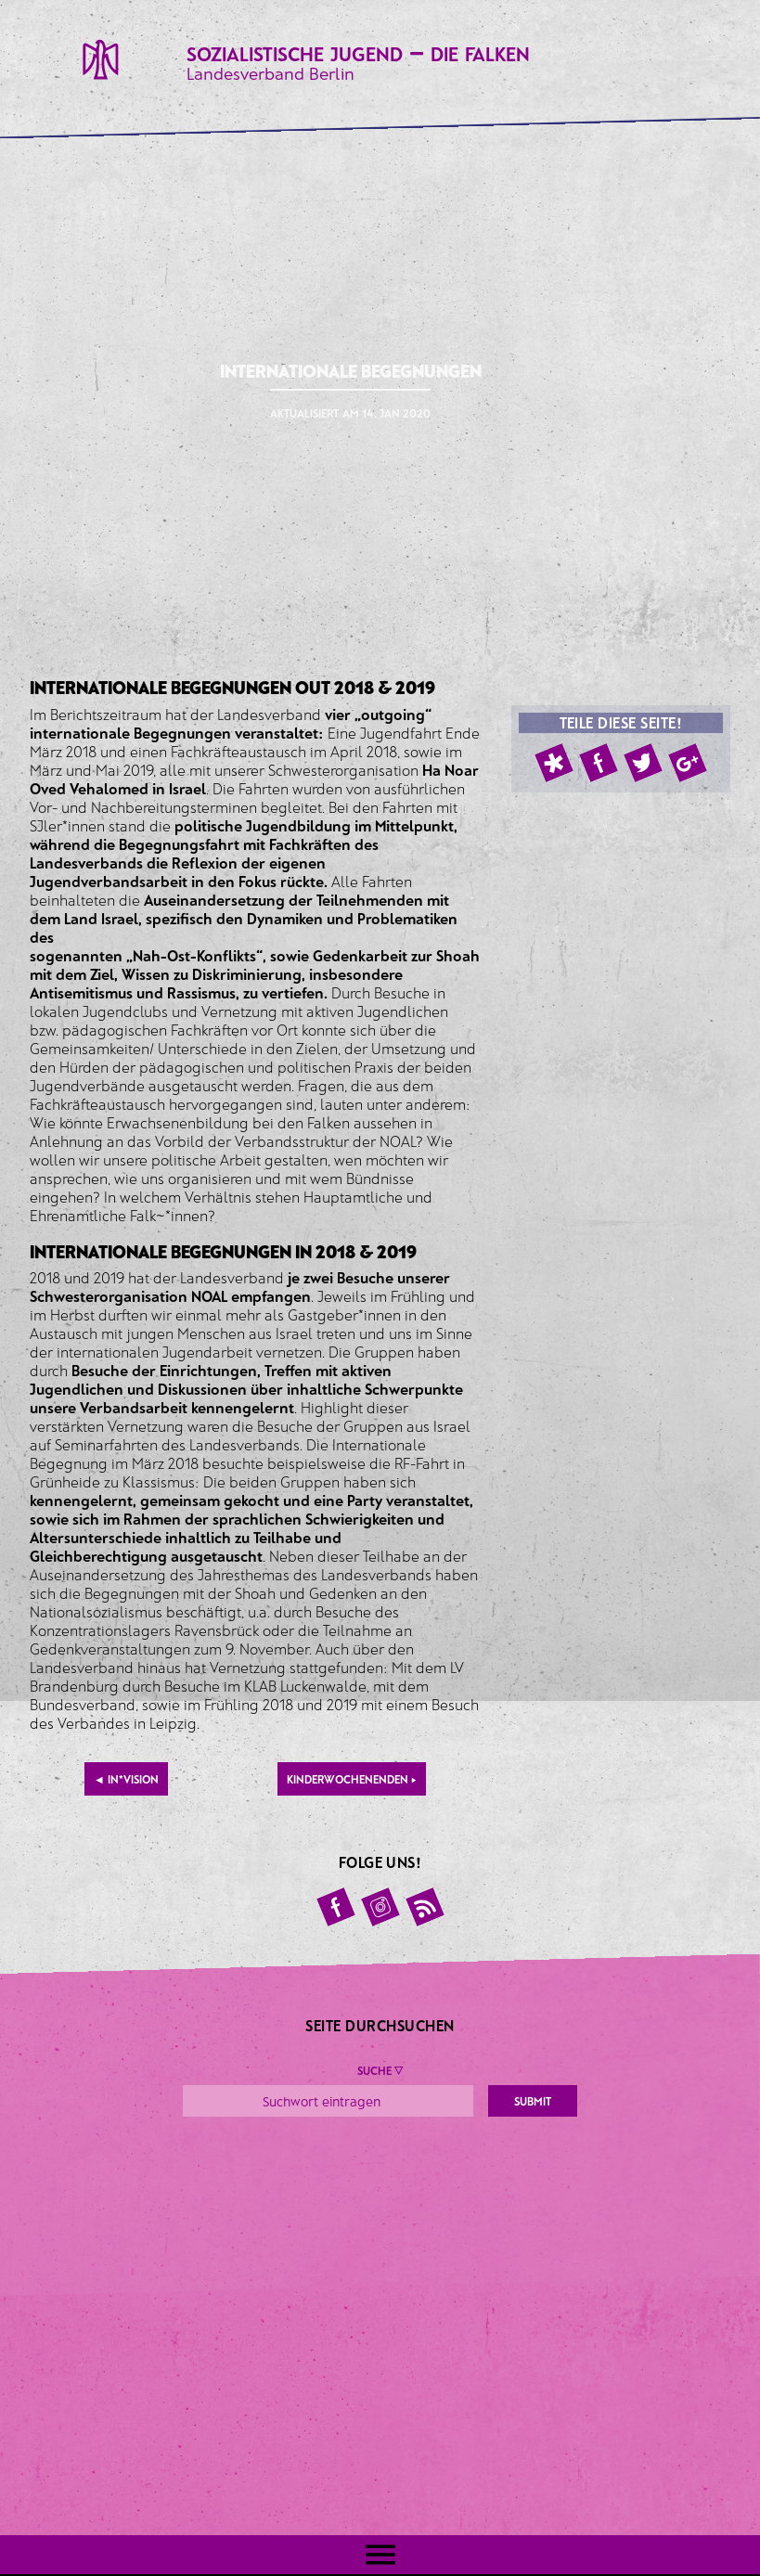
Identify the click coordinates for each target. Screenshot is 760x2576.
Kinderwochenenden (352, 1778)
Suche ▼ (380, 2070)
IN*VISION (126, 1778)
